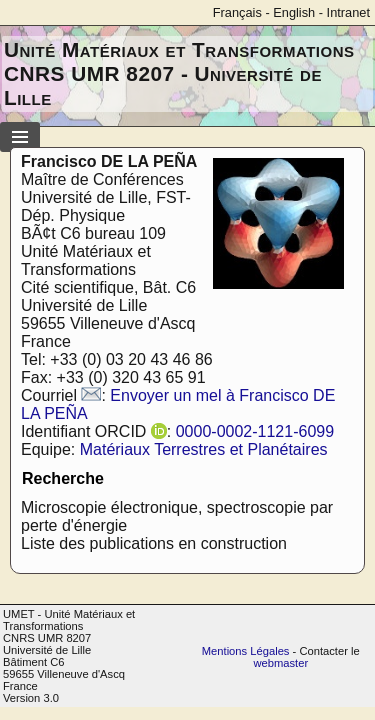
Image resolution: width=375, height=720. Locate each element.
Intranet (348, 12)
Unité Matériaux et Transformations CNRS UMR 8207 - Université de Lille (179, 73)
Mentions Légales (246, 651)
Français (237, 12)
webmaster (280, 663)
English (294, 12)
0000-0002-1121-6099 (255, 431)
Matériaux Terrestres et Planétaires (204, 449)
